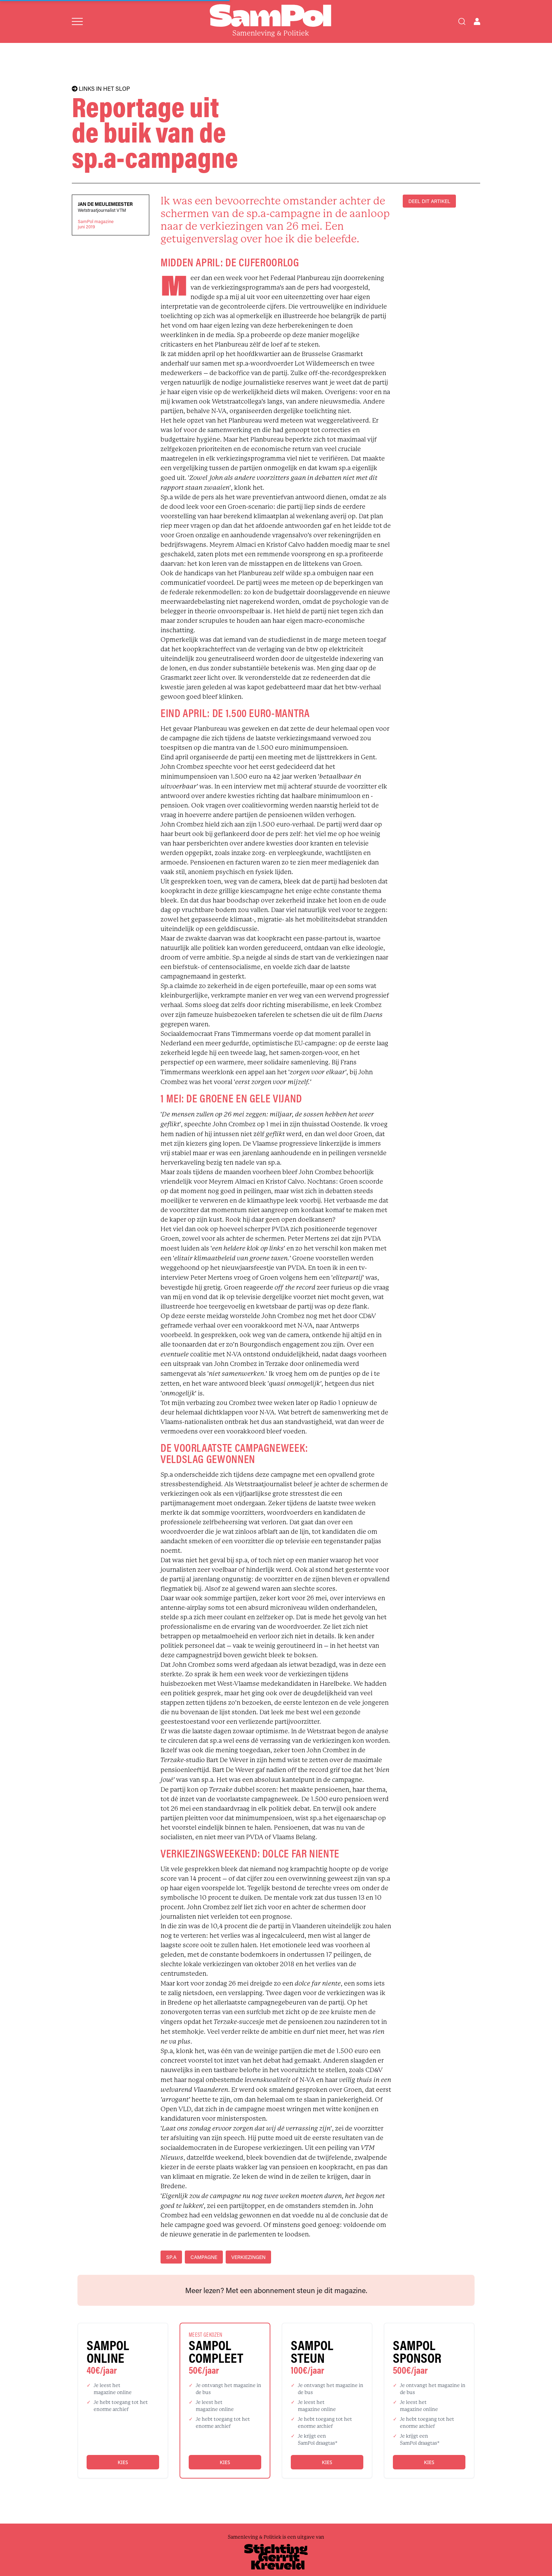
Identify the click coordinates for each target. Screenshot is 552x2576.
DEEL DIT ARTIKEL (429, 201)
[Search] (461, 21)
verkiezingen (248, 2257)
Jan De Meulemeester (105, 204)
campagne (203, 2257)
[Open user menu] (477, 21)
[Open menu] (77, 21)
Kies (123, 2462)
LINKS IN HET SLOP (101, 88)
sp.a (171, 2257)
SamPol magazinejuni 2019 (96, 224)
